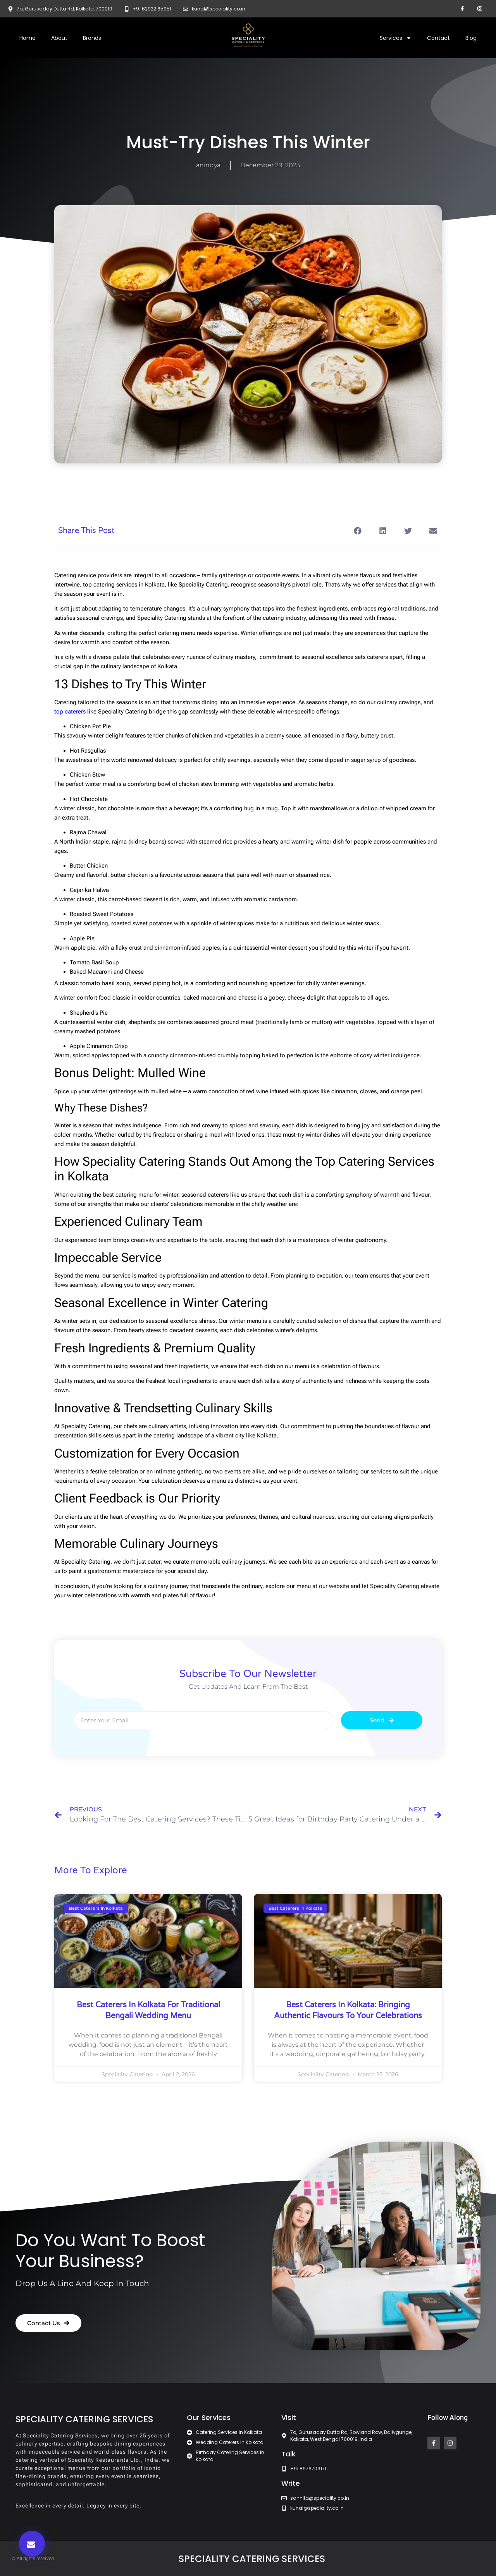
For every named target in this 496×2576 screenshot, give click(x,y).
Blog (471, 38)
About (59, 38)
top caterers (70, 711)
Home (27, 38)
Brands (92, 38)
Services (396, 38)
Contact (438, 38)
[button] (32, 2544)
